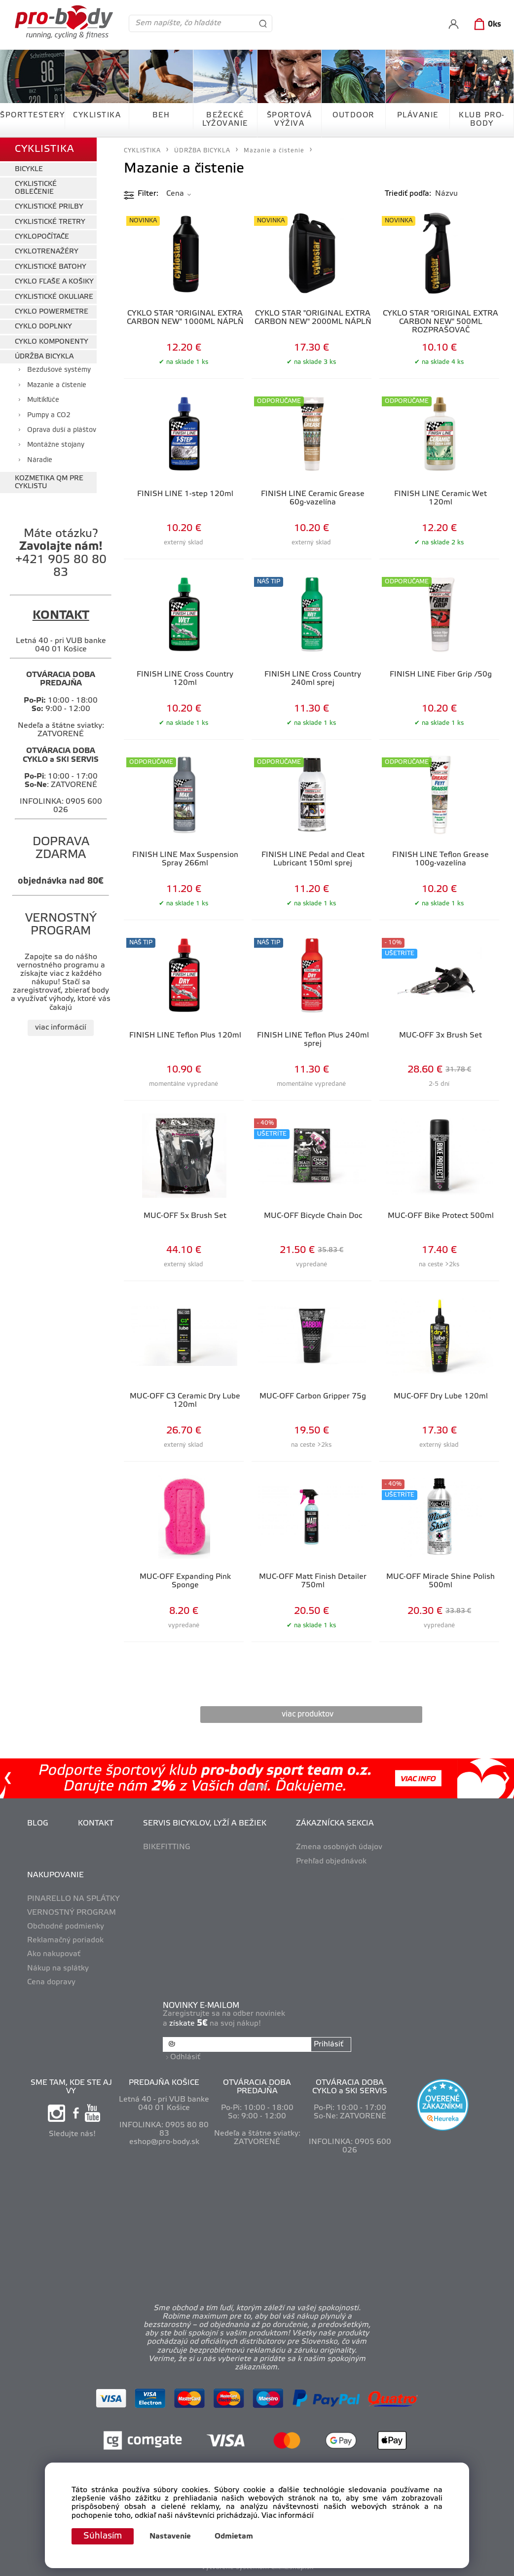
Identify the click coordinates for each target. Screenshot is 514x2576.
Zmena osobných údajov (339, 1847)
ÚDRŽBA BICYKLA (44, 357)
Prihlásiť (328, 2044)
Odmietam (234, 2536)
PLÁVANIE (418, 115)
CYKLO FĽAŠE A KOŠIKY (54, 282)
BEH (161, 115)
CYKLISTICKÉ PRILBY (49, 207)
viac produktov (307, 1714)
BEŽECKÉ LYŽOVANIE (225, 119)
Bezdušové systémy (59, 370)
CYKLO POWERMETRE (51, 312)
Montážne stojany (55, 445)
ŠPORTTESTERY (32, 115)
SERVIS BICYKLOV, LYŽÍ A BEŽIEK (204, 1823)
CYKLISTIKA (97, 115)
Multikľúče (43, 400)
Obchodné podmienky (65, 1926)
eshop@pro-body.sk (164, 2142)
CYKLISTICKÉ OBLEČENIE (36, 188)
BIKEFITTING (166, 1847)
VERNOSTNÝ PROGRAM (71, 1912)
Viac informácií (287, 2515)
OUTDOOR (353, 115)
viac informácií (60, 1027)
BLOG (37, 1823)
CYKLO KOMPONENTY (51, 342)
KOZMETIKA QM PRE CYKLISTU (49, 482)
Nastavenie (170, 2536)
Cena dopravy (51, 1982)
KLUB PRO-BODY (482, 119)
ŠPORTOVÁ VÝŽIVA (289, 119)
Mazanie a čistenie (56, 385)
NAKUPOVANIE (55, 1875)
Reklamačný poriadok (65, 1940)
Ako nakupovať (53, 1954)
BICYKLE (29, 169)
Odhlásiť (185, 2057)
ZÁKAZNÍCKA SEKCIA (335, 1823)
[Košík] (485, 25)
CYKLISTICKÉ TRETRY (50, 222)
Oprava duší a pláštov (61, 430)
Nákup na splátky (58, 1968)
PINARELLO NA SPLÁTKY (73, 1899)
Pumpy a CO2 (49, 415)
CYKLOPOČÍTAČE (42, 237)
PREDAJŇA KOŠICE (164, 2082)
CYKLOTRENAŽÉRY (46, 252)
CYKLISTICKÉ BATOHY (50, 267)
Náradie (39, 460)
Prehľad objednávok (331, 1861)
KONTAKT (95, 1823)
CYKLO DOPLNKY (43, 326)
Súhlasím (102, 2536)
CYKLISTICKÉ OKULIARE (54, 297)
